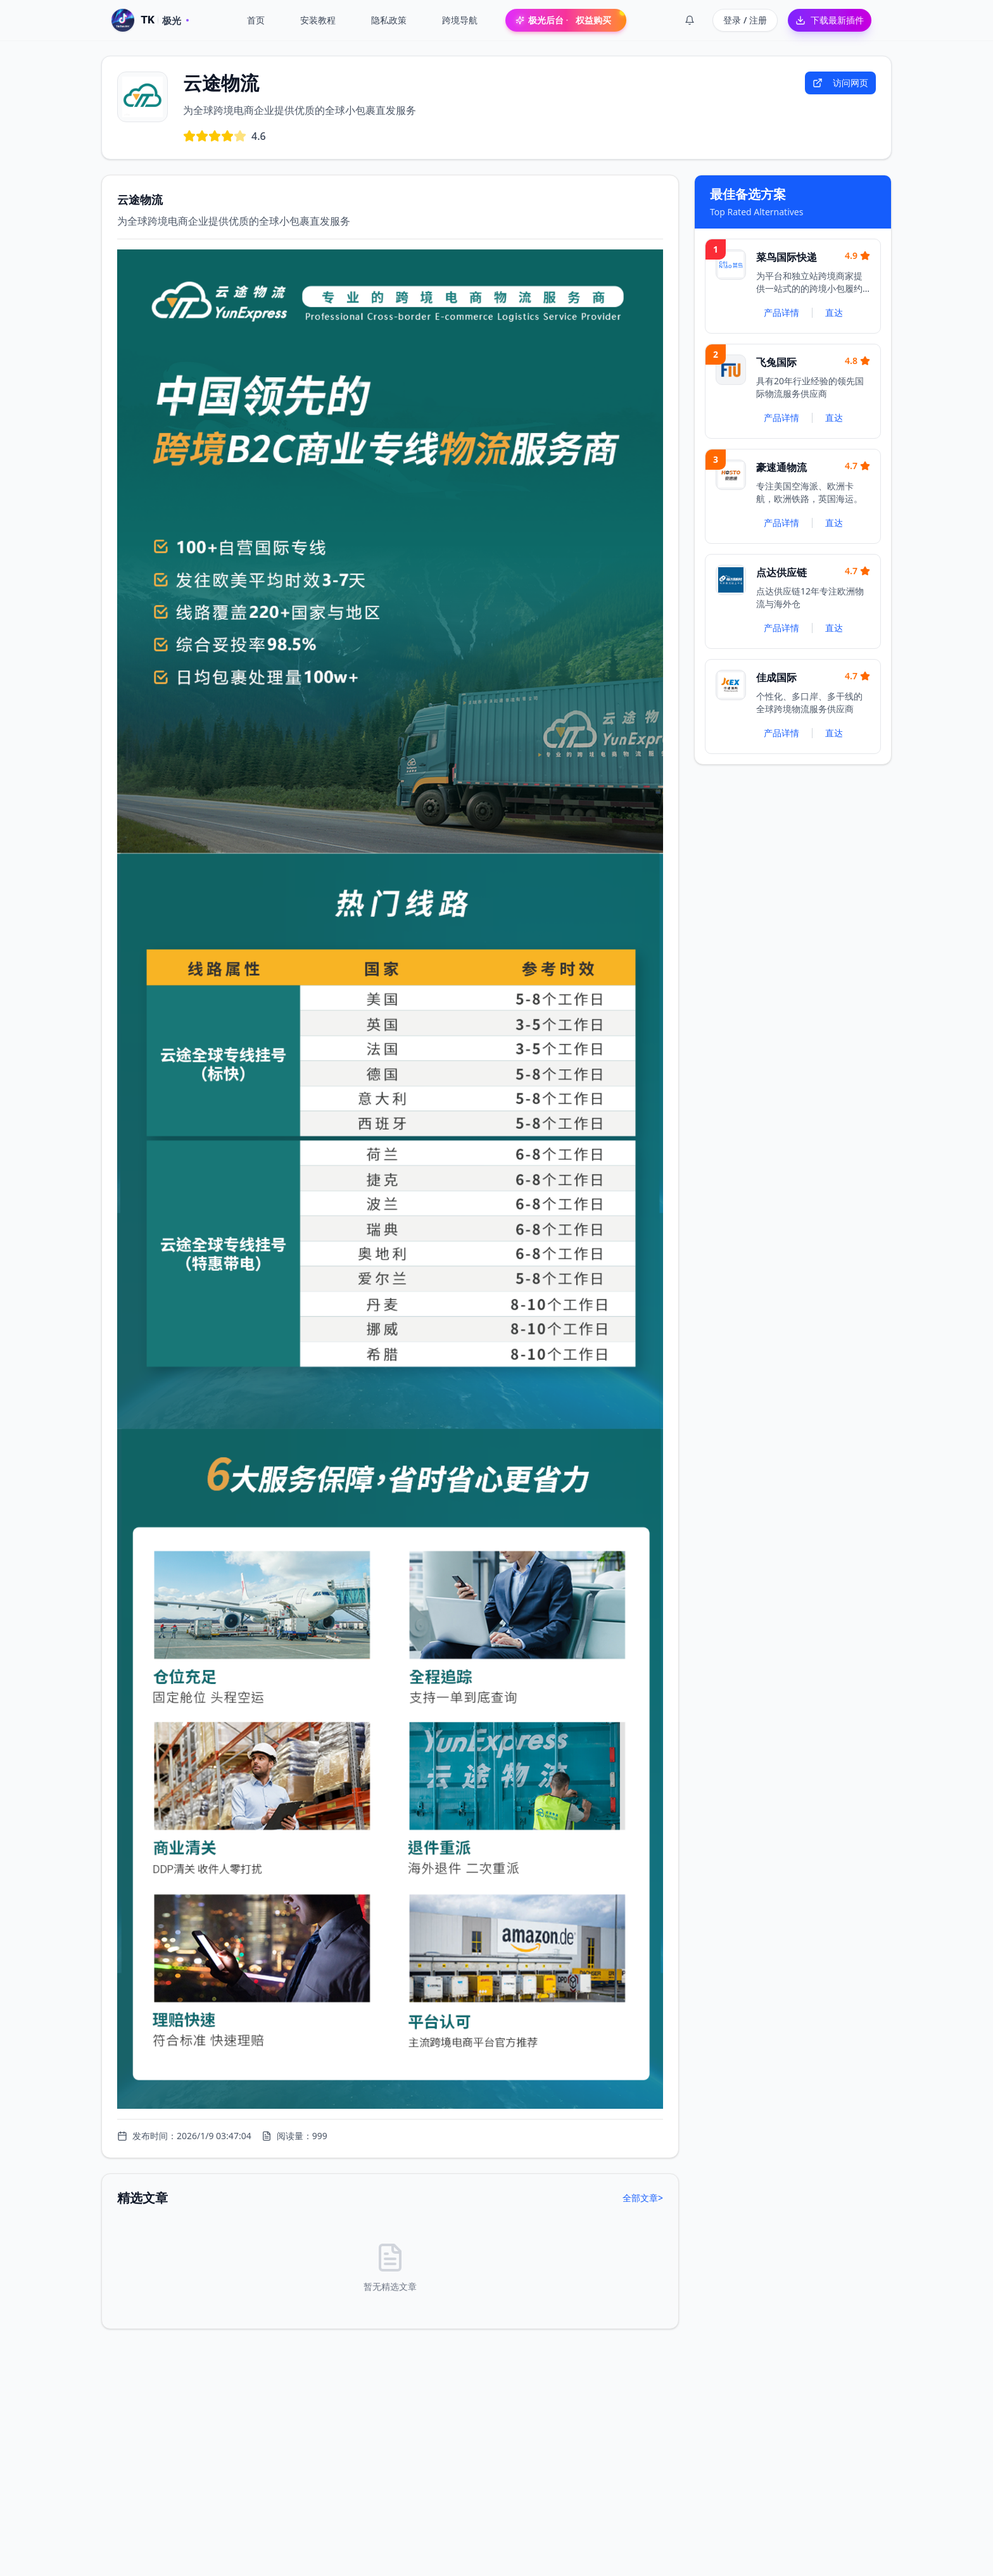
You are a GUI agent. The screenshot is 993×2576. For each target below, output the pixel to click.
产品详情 (781, 312)
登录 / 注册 (745, 20)
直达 (834, 312)
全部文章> (643, 2198)
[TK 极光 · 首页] (150, 20)
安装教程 (318, 20)
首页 (256, 20)
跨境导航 (460, 20)
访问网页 (840, 83)
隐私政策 (389, 20)
